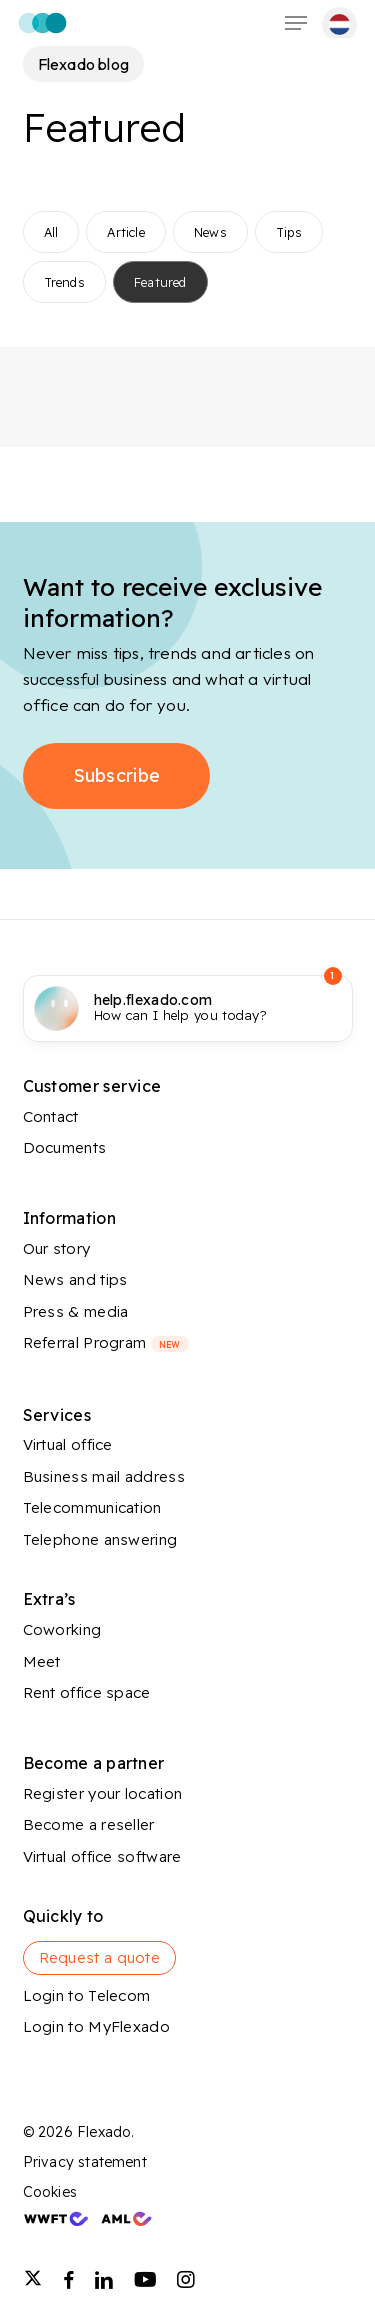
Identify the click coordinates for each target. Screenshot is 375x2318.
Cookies (50, 2192)
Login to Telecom (87, 1995)
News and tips (75, 1279)
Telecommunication (92, 1507)
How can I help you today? (181, 1008)
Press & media (76, 1311)
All (51, 232)
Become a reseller (89, 1824)
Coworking (62, 1629)
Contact (51, 1116)
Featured (160, 282)
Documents (65, 1147)
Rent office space (87, 1692)
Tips (289, 232)
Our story (57, 1248)
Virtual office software (102, 1856)
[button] (296, 23)
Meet (42, 1661)
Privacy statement (85, 2162)
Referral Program (106, 1342)
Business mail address (104, 1476)
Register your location (103, 1793)
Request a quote (100, 1957)
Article (125, 232)
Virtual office (68, 1444)
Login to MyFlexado (96, 2026)
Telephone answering (100, 1539)
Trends (64, 282)
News (210, 232)
